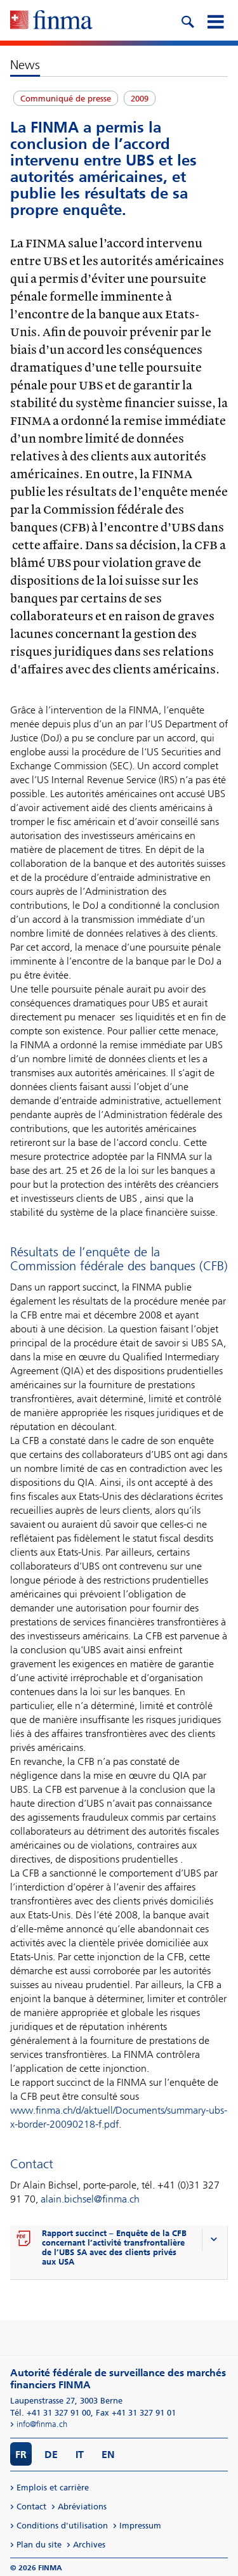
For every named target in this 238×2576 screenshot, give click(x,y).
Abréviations (82, 2506)
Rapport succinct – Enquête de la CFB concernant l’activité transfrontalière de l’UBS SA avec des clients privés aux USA (114, 2247)
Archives (89, 2544)
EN (108, 2455)
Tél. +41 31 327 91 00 (50, 2412)
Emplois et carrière (53, 2487)
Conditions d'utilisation (62, 2525)
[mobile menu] (215, 20)
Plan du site (39, 2544)
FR (21, 2455)
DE (51, 2455)
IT (80, 2455)
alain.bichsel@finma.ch (90, 2199)
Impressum (140, 2525)
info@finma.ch (42, 2424)
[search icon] (187, 20)
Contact (31, 2506)
